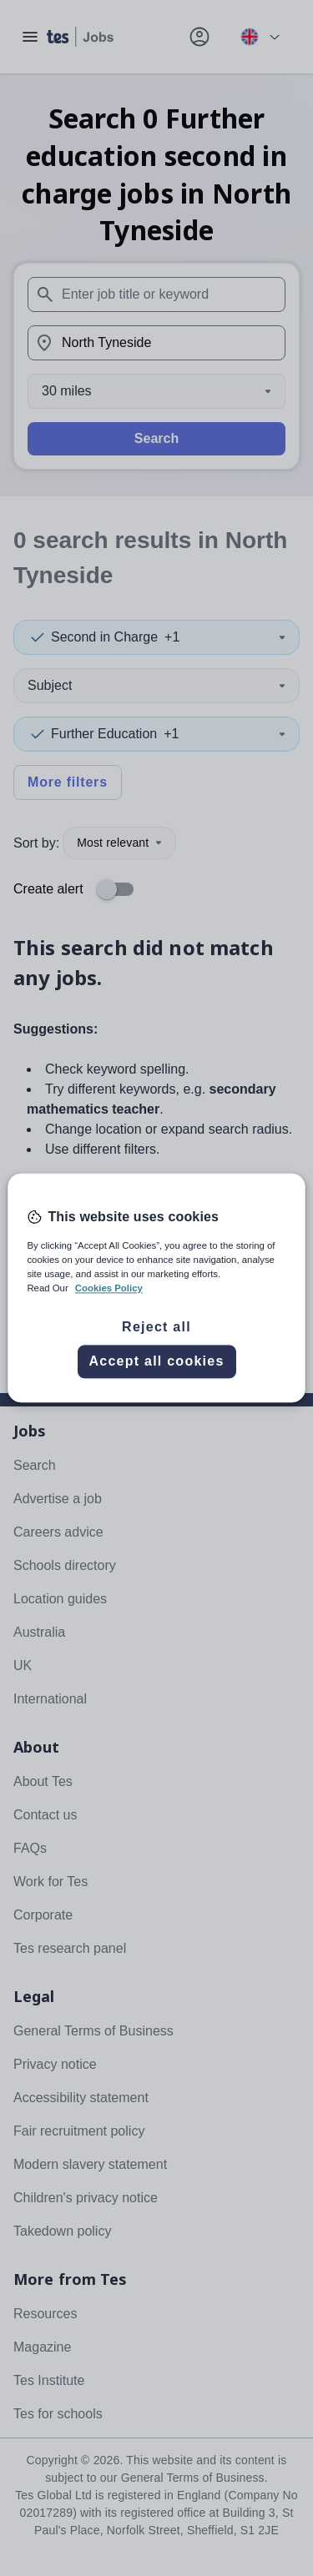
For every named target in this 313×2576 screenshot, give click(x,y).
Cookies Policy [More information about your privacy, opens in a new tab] (109, 1289)
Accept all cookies (156, 1362)
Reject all (156, 1328)
